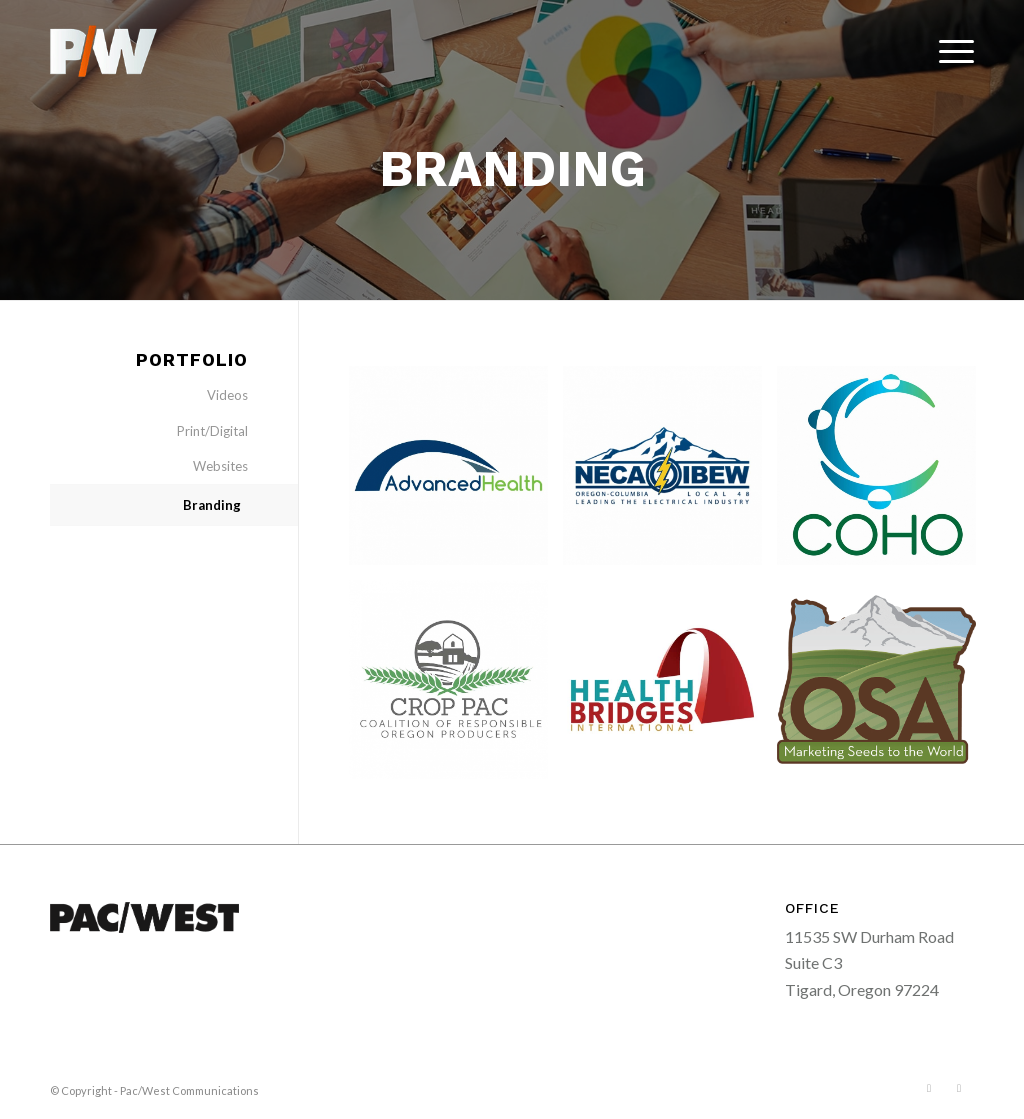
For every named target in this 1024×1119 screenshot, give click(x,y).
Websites (220, 466)
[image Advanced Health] (456, 473)
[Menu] (950, 51)
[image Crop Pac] (456, 687)
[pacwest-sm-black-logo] (103, 51)
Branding (212, 505)
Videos (227, 395)
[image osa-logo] (884, 687)
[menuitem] (950, 51)
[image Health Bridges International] (670, 687)
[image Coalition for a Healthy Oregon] (884, 473)
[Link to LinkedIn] (959, 1088)
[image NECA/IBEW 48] (670, 473)
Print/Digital (212, 431)
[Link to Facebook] (929, 1088)
